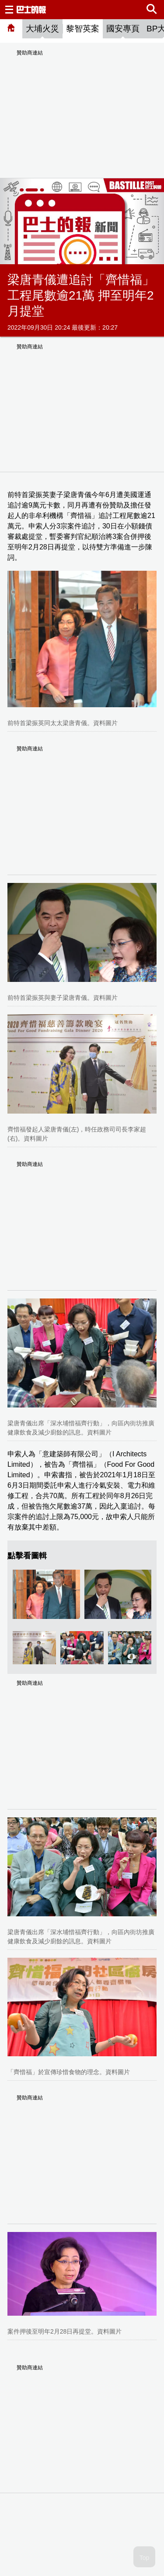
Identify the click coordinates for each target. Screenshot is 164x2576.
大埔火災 (42, 28)
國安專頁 (123, 28)
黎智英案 (82, 28)
